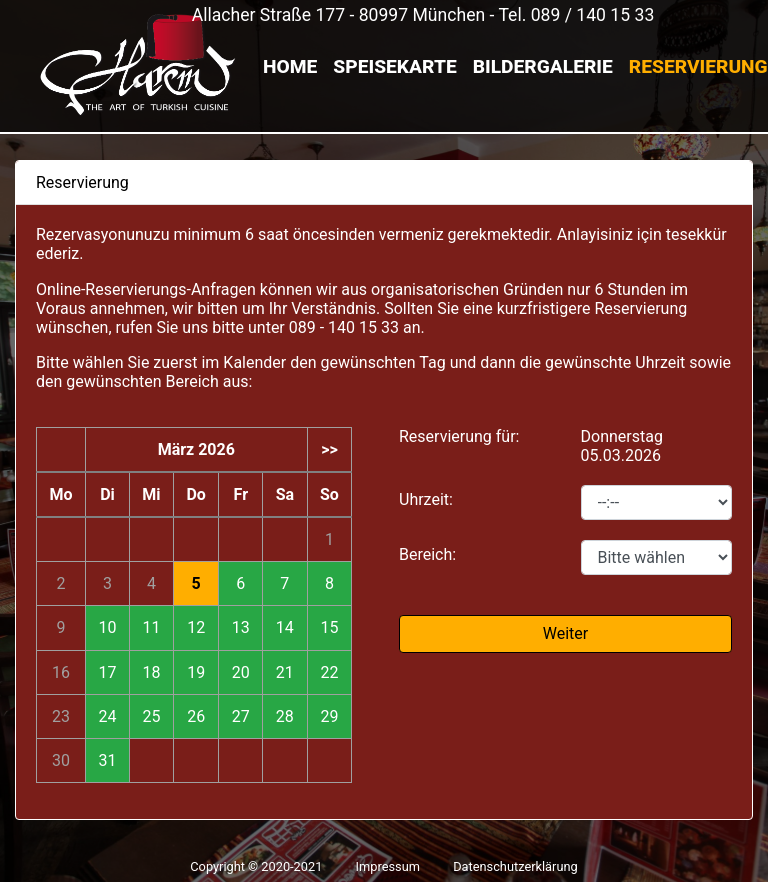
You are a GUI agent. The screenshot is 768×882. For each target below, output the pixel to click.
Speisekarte (394, 66)
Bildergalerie (543, 66)
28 (285, 716)
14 (285, 627)
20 (241, 672)
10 (107, 627)
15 (329, 627)
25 (151, 716)
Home (290, 66)
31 (107, 760)
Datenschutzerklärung (515, 866)
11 (151, 627)
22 (329, 672)
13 (241, 627)
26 (196, 716)
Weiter (565, 633)
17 (107, 672)
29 (329, 716)
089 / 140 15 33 (593, 15)
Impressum (388, 866)
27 (241, 716)
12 (196, 627)
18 (151, 672)
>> (329, 449)
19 (196, 672)
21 (285, 672)
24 (107, 716)
